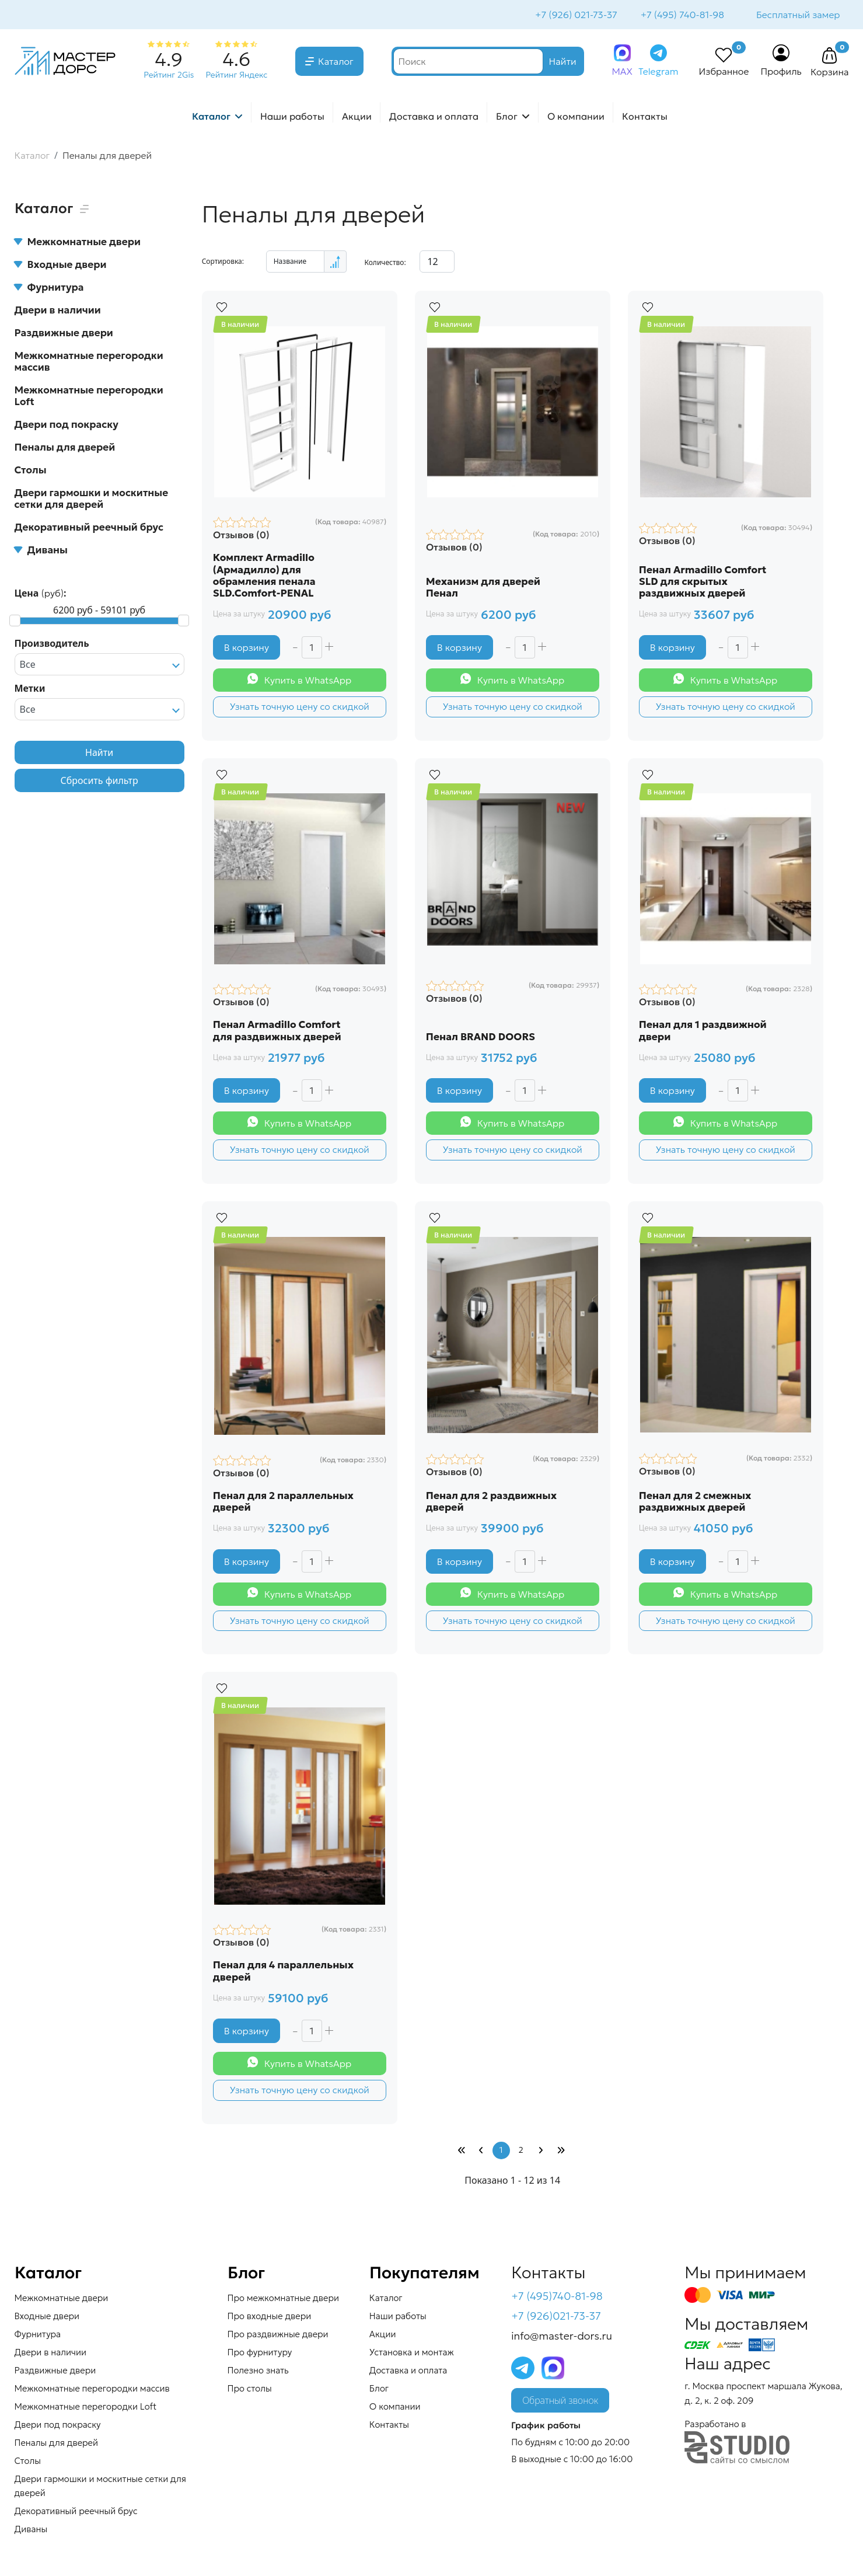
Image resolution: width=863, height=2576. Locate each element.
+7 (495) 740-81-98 (681, 15)
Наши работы (292, 117)
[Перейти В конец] (560, 2155)
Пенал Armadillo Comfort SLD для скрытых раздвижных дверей (703, 582)
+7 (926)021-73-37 (556, 2320)
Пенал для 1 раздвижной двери (703, 1032)
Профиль (781, 72)
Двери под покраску (66, 425)
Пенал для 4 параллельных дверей (284, 1974)
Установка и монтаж (411, 2356)
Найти (99, 753)
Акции (357, 117)
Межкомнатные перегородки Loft (89, 397)
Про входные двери (270, 2320)
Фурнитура (49, 288)
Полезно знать (258, 2374)
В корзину (247, 648)
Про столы (250, 2393)
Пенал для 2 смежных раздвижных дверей (696, 1504)
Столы (31, 471)
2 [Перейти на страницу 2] (521, 2154)
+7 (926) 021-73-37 (575, 15)
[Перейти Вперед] (541, 2155)
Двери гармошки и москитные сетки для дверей (92, 499)
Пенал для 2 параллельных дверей (284, 1504)
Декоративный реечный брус (89, 528)
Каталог (336, 62)
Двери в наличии (58, 311)
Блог (507, 117)
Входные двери (61, 265)
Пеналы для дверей (65, 448)
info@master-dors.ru (561, 2340)
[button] (829, 57)
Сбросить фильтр (99, 781)
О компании (576, 117)
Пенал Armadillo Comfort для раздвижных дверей (278, 1032)
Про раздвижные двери (278, 2338)
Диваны (41, 551)
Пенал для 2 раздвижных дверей (492, 1504)
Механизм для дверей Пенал (484, 588)
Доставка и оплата (433, 117)
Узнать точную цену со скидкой (299, 707)
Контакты (645, 117)
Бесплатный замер (798, 15)
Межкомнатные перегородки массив (89, 362)
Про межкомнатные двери (283, 2302)
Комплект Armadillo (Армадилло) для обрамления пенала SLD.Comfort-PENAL (265, 576)
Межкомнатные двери (78, 242)
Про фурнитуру (260, 2356)
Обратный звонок (560, 2405)
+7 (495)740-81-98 (557, 2300)
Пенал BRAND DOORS (481, 1038)
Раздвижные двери (64, 333)
